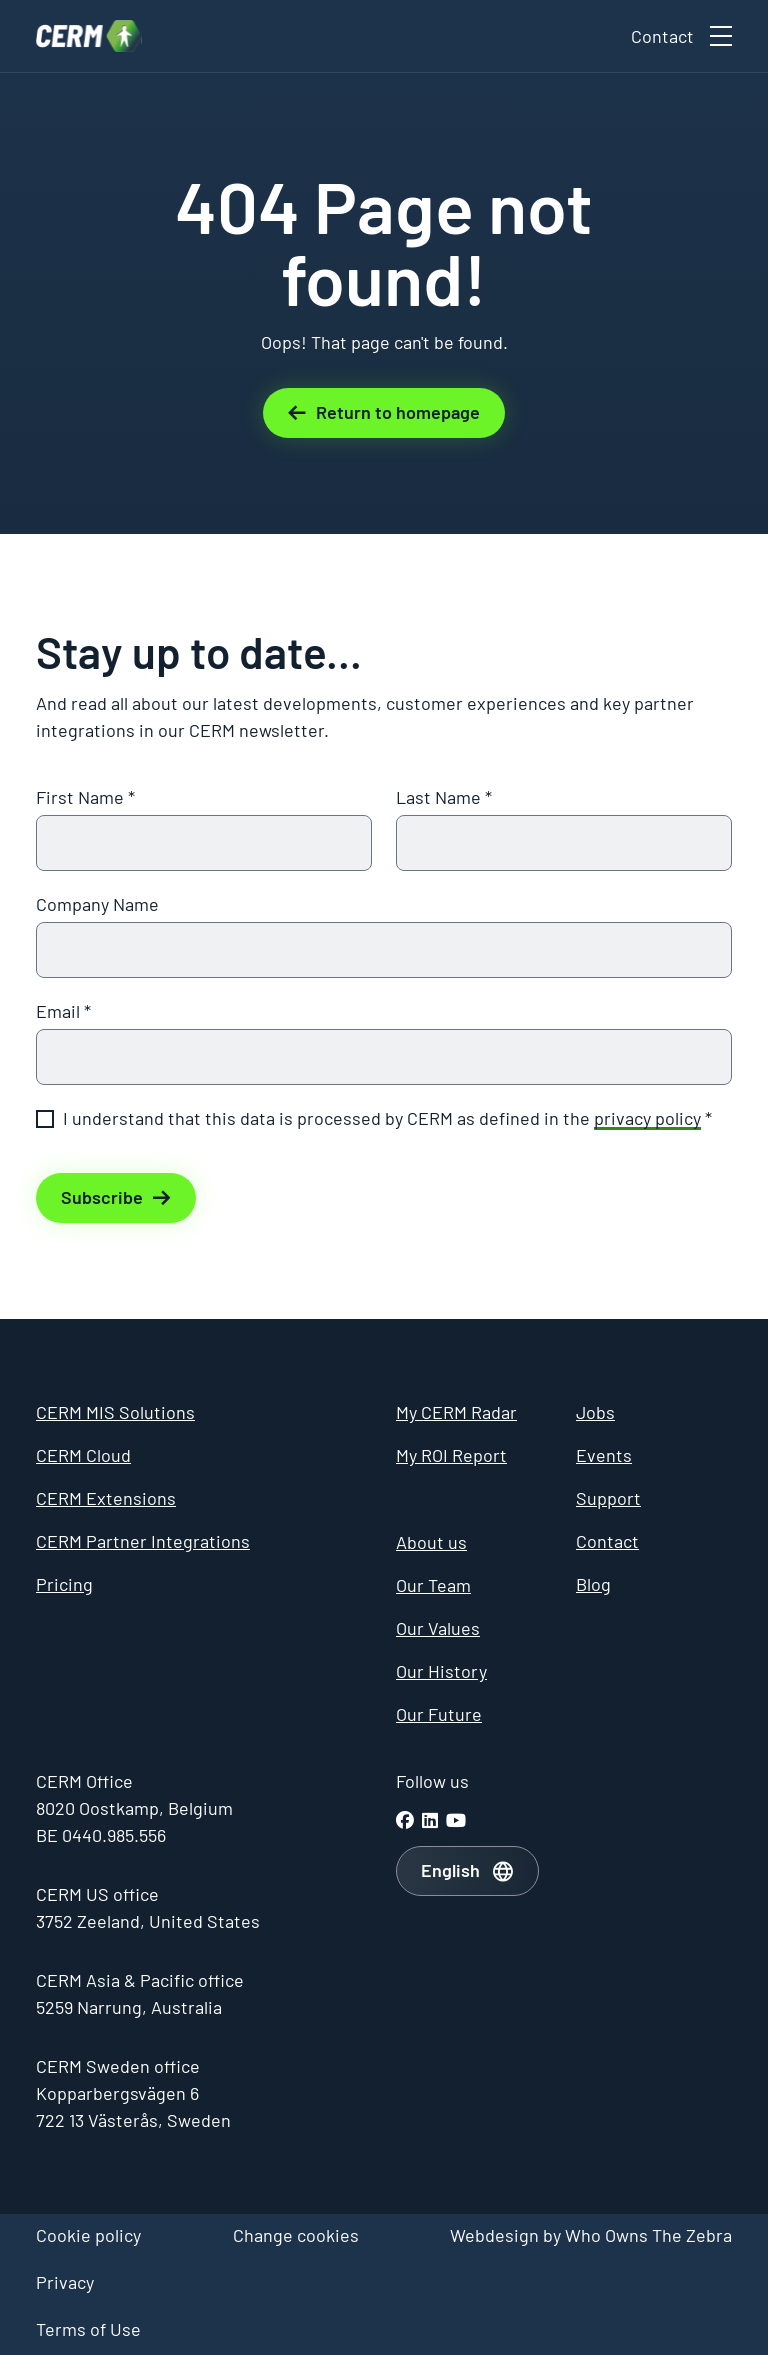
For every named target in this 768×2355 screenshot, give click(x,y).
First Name (85, 797)
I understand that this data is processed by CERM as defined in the (387, 1118)
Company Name (97, 904)
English (450, 1870)
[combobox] (467, 1871)
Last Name (444, 797)
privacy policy (647, 1118)
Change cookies (296, 2235)
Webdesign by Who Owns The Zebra (591, 2235)
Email (63, 1011)
